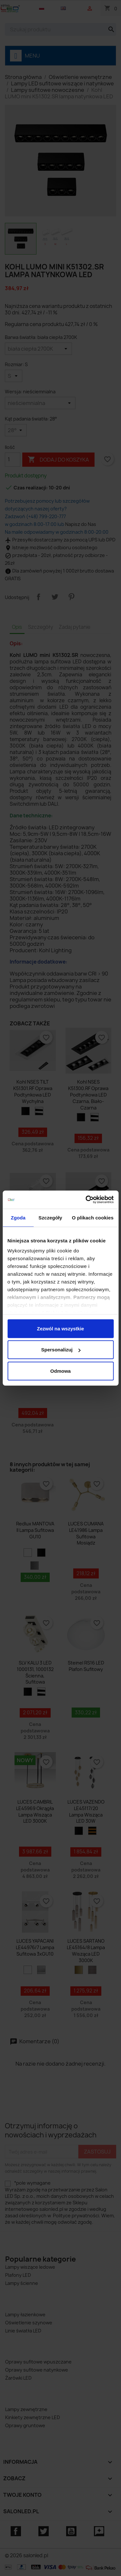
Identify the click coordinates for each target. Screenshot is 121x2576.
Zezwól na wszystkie (60, 1328)
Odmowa (60, 1370)
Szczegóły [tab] (50, 1217)
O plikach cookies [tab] (93, 1217)
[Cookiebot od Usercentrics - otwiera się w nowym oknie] (86, 1199)
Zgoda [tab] (18, 1217)
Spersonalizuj (60, 1349)
